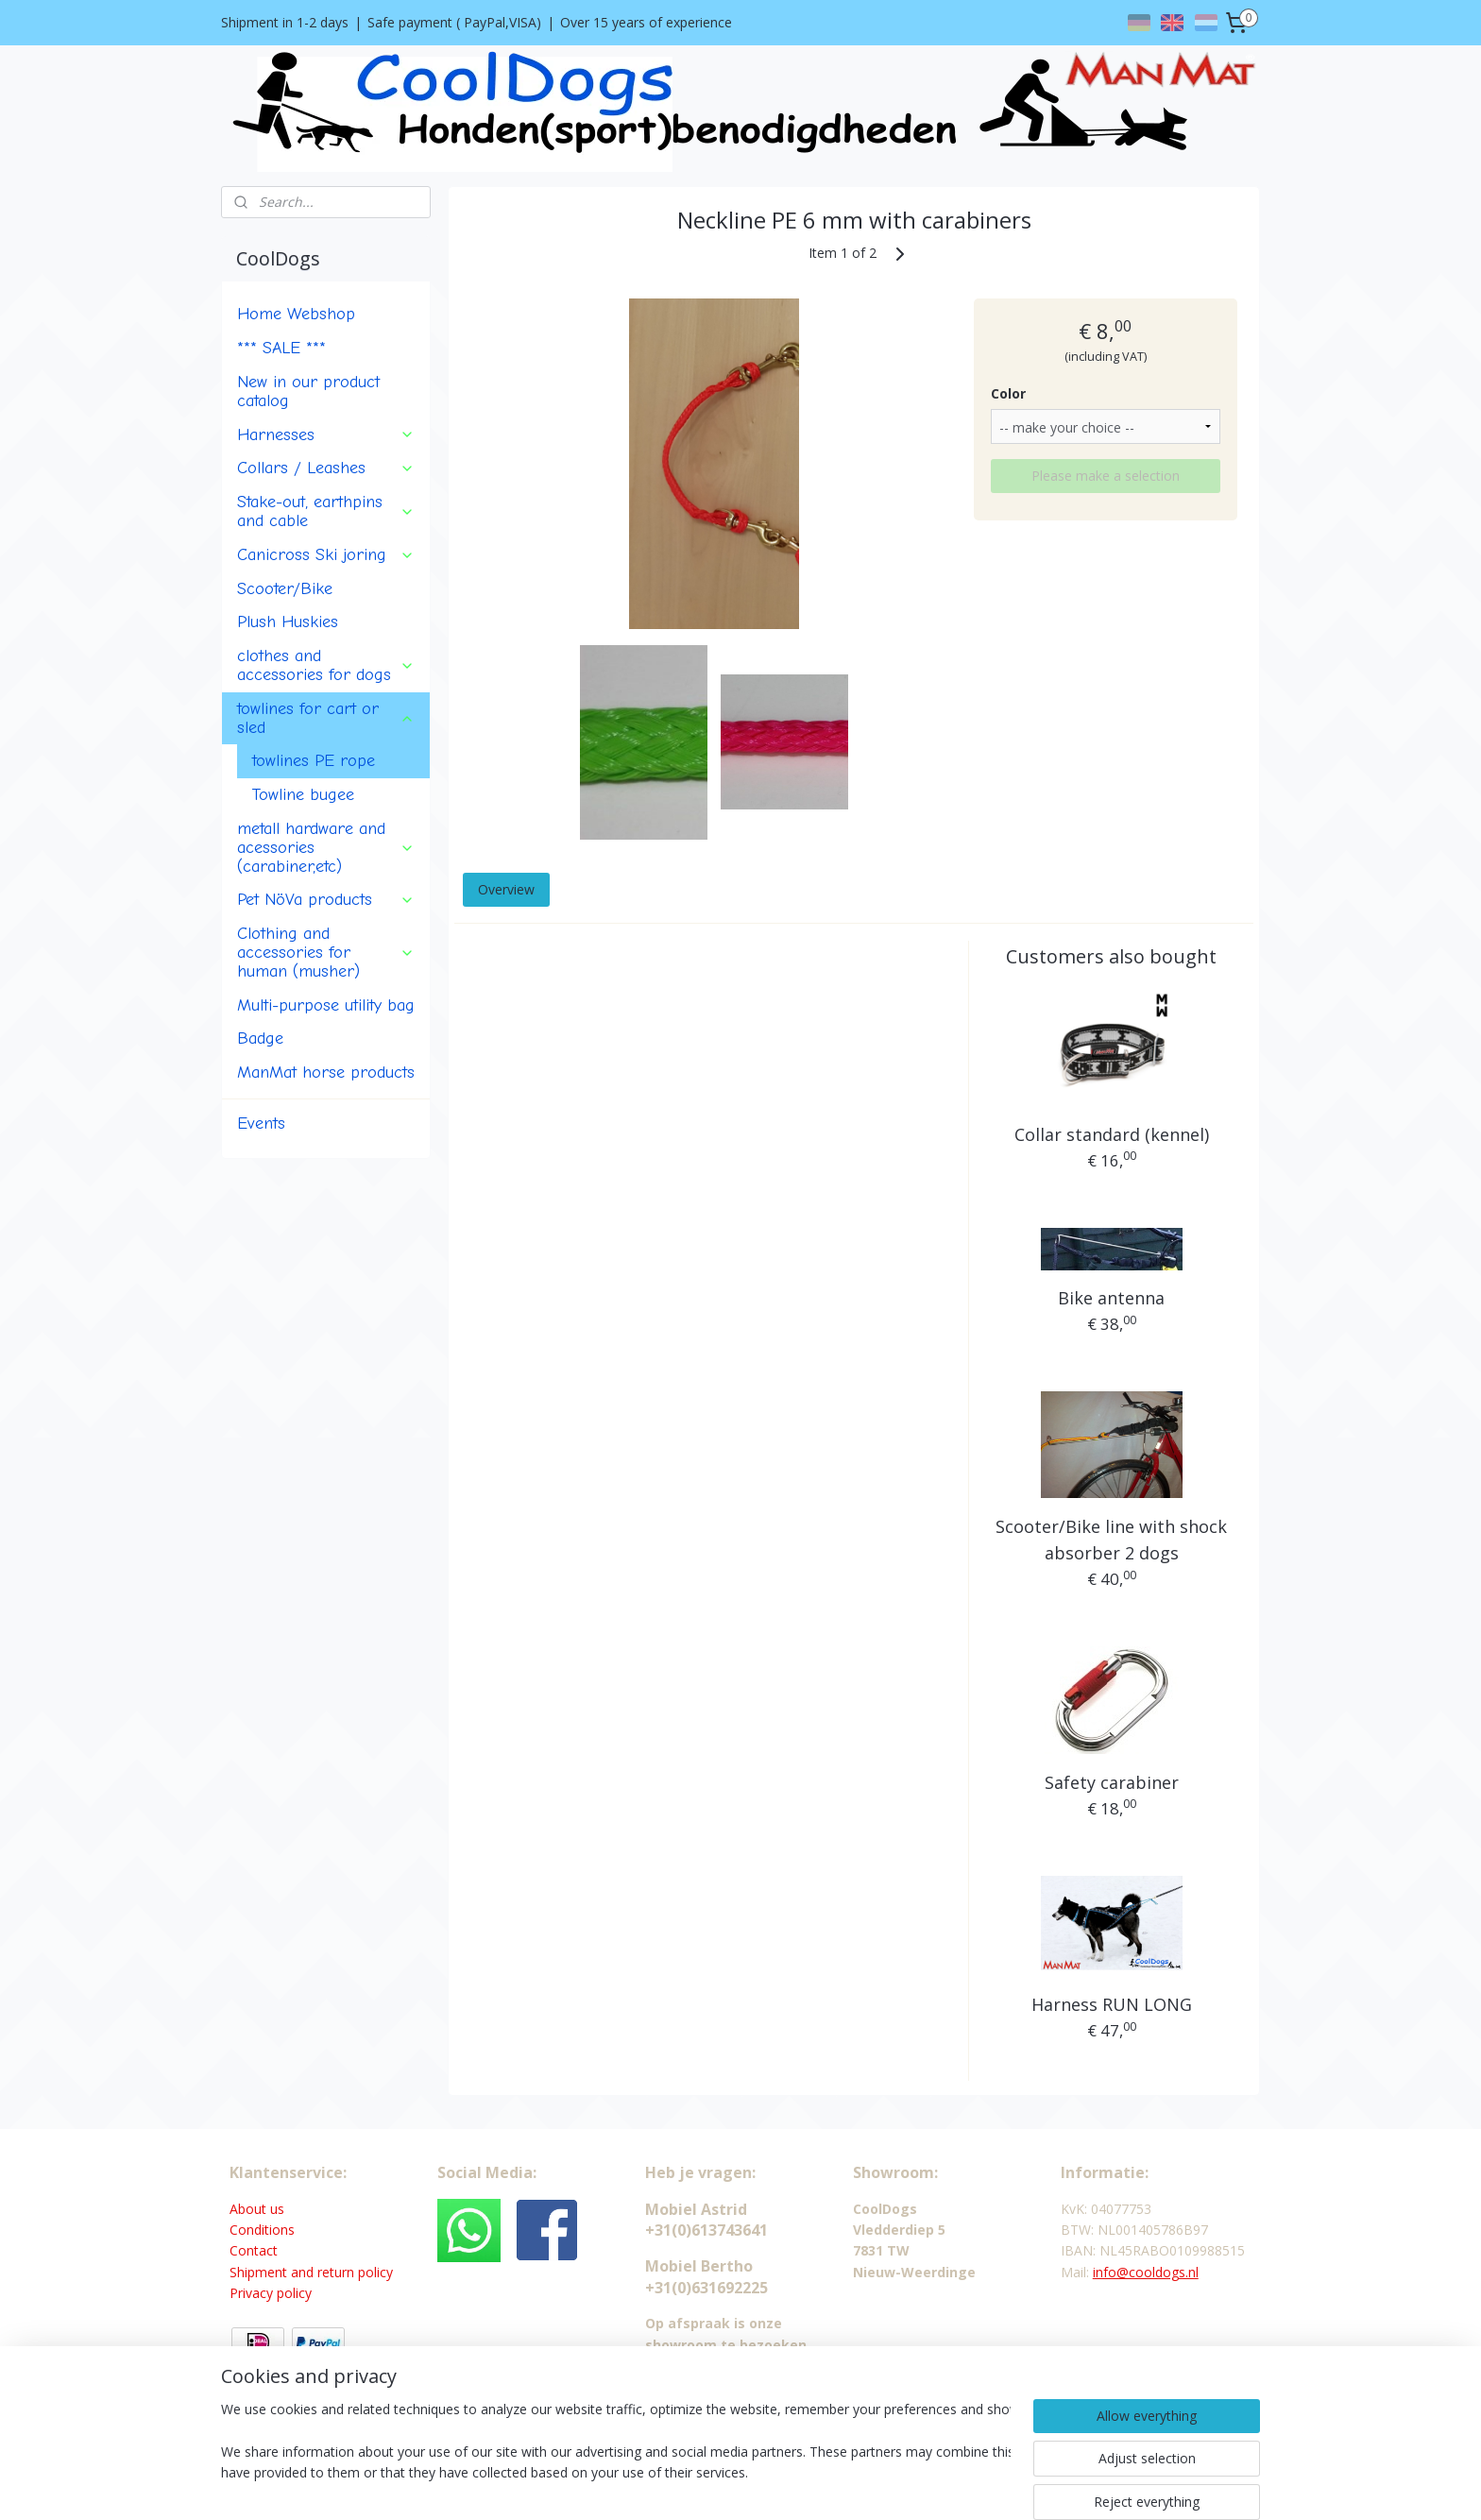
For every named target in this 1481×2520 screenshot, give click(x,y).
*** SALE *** (281, 347)
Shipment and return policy (311, 2272)
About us (257, 2209)
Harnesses (326, 434)
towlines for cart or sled (326, 718)
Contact (254, 2250)
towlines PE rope (313, 760)
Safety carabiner (1111, 1782)
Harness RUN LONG (1110, 2004)
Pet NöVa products (326, 899)
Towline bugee (303, 794)
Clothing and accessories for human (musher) (326, 952)
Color (1007, 393)
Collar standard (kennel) (1110, 1134)
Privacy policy (271, 2293)
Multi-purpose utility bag (326, 1005)
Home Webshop (296, 313)
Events (261, 1123)
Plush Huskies (287, 621)
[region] (616, 2456)
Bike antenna (1111, 1297)
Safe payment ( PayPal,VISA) (454, 22)
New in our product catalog (308, 391)
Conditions (262, 2230)
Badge (260, 1038)
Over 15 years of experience (646, 22)
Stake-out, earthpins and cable (326, 511)
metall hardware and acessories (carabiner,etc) (326, 847)
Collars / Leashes (326, 467)
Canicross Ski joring (326, 554)
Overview (505, 889)
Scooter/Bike (284, 588)
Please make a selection (1105, 476)
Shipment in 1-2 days (285, 22)
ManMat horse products (326, 1072)
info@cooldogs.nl (1146, 2272)
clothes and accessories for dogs (326, 665)
